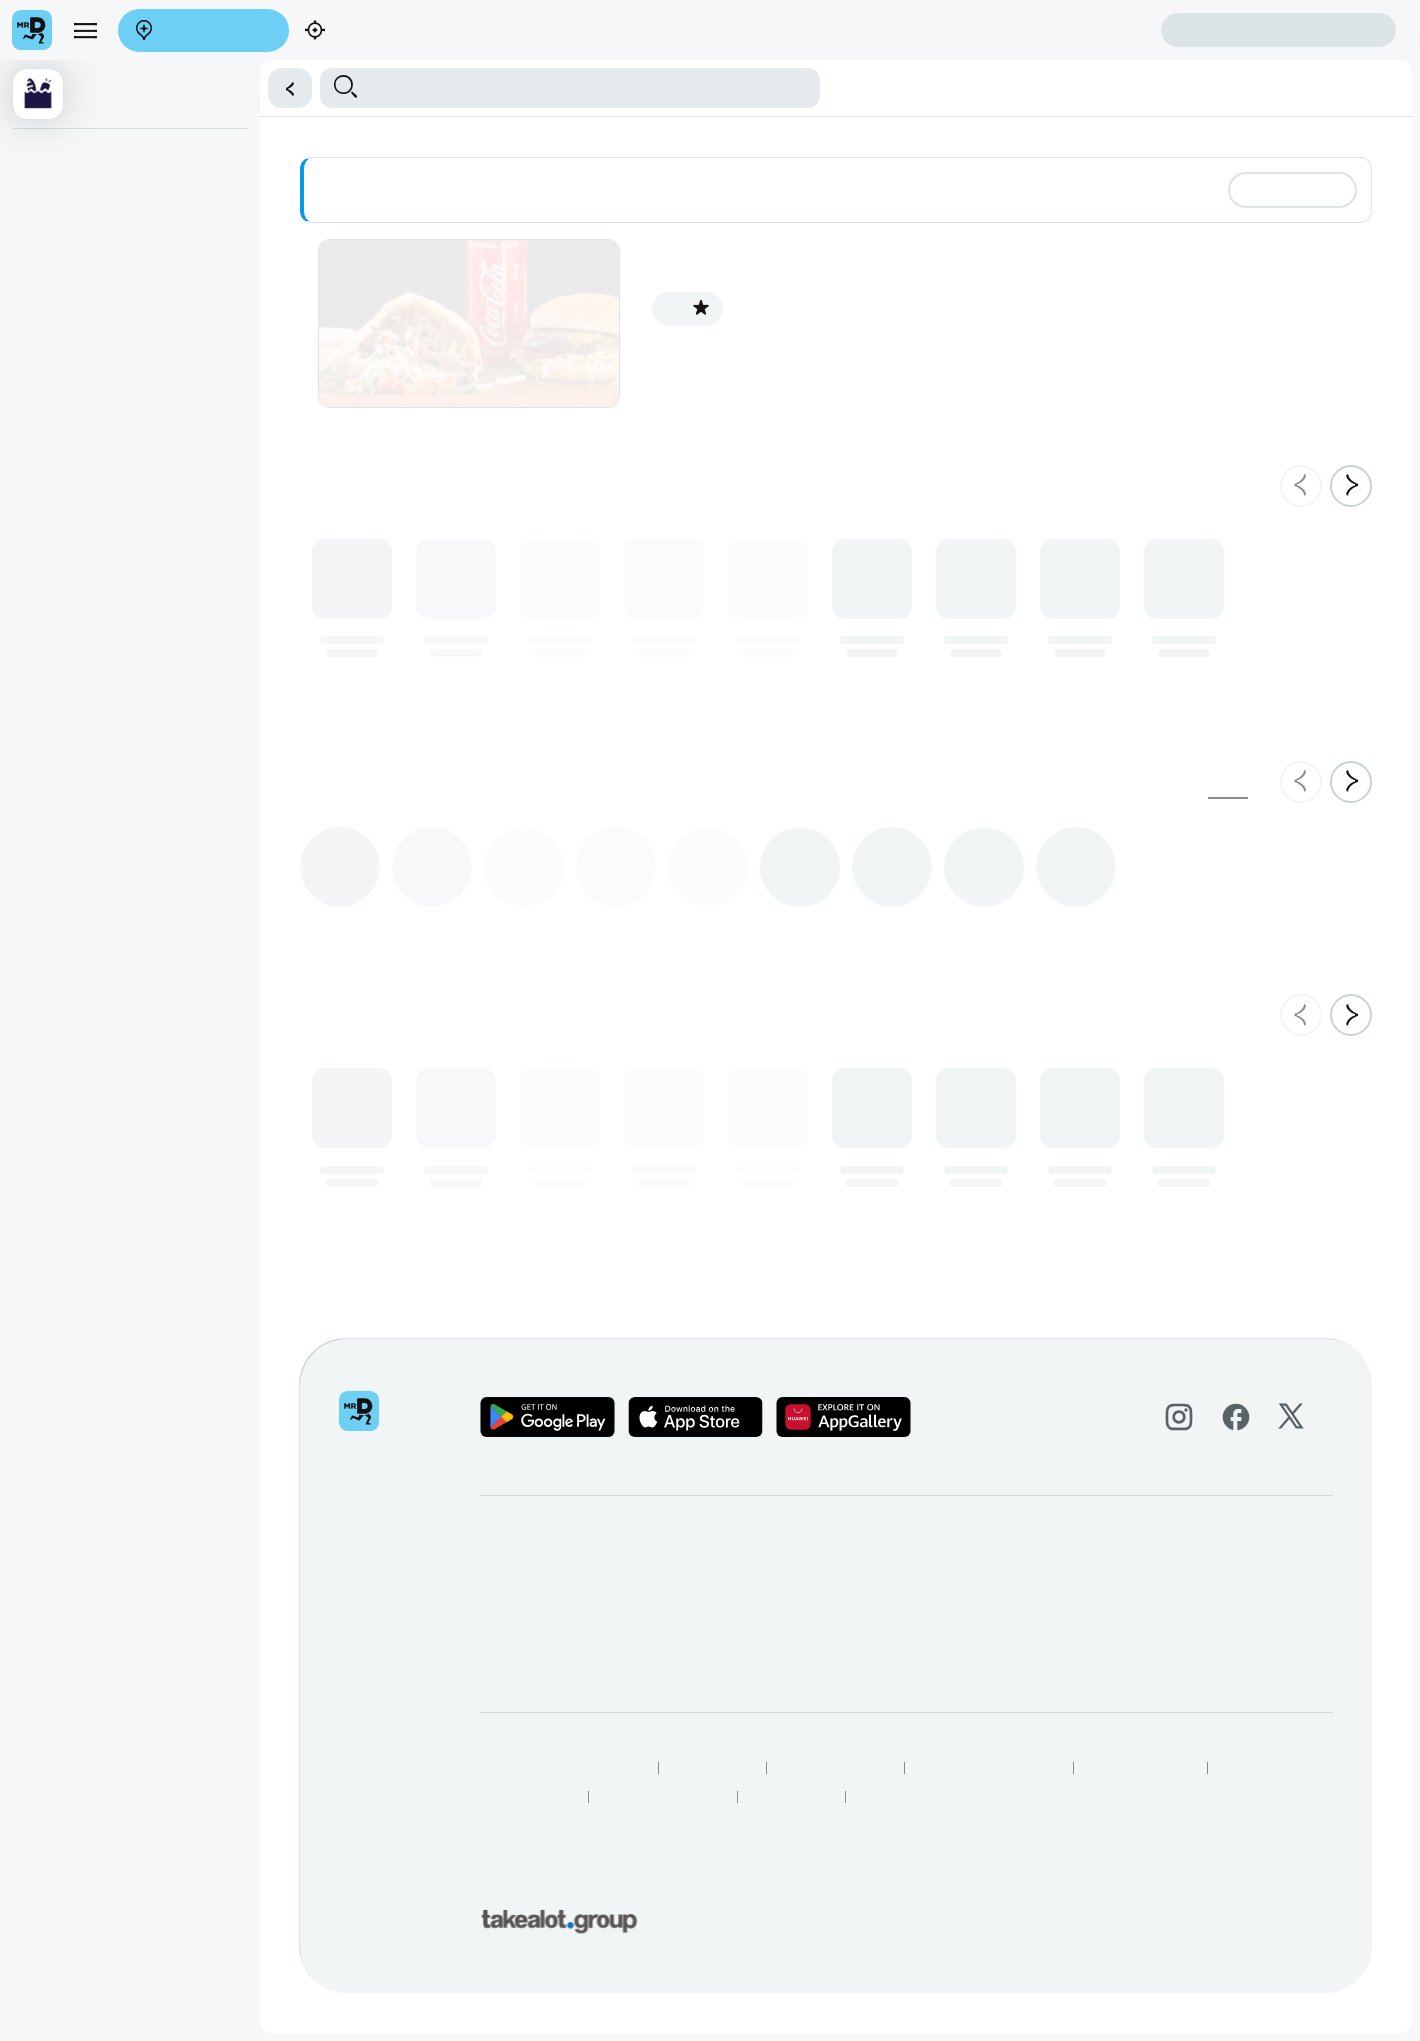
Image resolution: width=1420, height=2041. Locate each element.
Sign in (1278, 30)
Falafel (42, 239)
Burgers (45, 280)
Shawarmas (57, 198)
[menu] (85, 30)
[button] (283, 88)
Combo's (48, 403)
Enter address (197, 31)
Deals (39, 157)
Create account (1082, 29)
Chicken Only (61, 321)
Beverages (54, 485)
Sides (38, 444)
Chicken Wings (66, 362)
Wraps (41, 526)
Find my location (363, 31)
